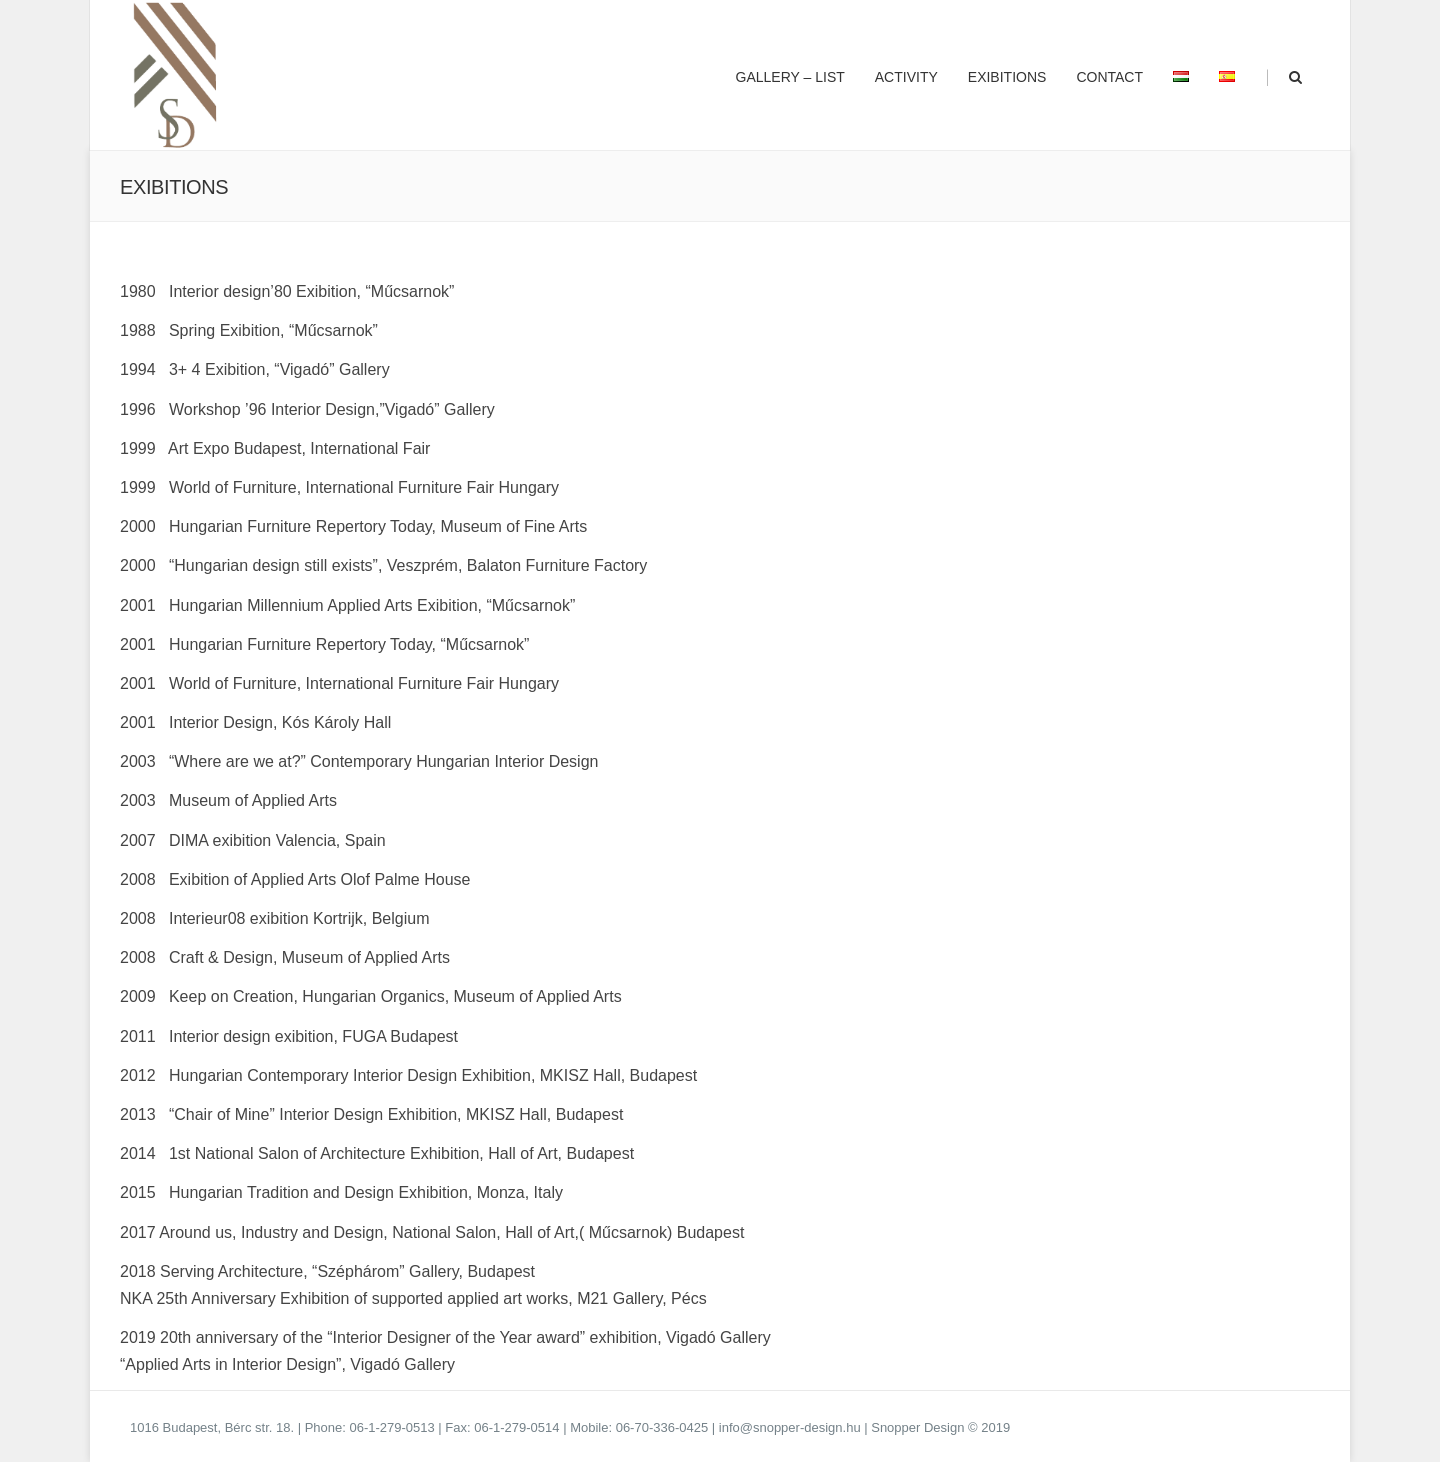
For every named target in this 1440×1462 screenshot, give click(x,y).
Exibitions (1007, 77)
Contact (1109, 77)
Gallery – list (790, 77)
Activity (906, 77)
